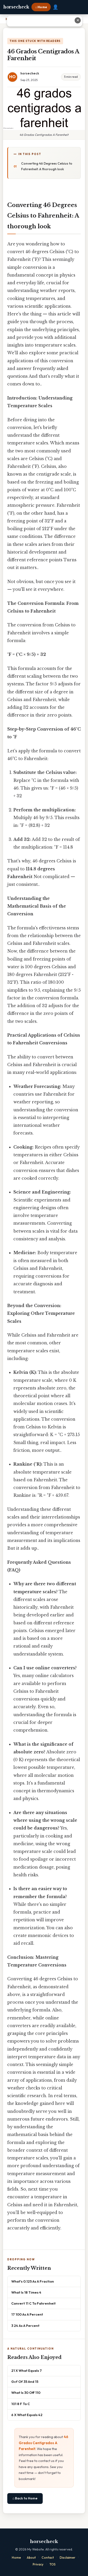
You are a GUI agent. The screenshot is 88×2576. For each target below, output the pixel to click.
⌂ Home (41, 7)
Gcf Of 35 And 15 (24, 2381)
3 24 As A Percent (25, 2325)
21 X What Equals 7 (26, 2370)
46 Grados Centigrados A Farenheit (43, 2443)
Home (16, 2557)
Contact (48, 2557)
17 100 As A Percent (27, 2314)
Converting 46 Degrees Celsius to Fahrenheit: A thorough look (46, 166)
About (31, 2557)
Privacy (38, 2564)
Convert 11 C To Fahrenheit (33, 2303)
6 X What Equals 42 (26, 2415)
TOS (52, 2564)
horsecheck (16, 7)
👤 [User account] (55, 7)
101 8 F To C (20, 2404)
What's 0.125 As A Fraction (32, 2281)
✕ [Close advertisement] (77, 20)
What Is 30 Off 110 (25, 2392)
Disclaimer (67, 2557)
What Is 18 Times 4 (26, 2292)
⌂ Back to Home (25, 2498)
